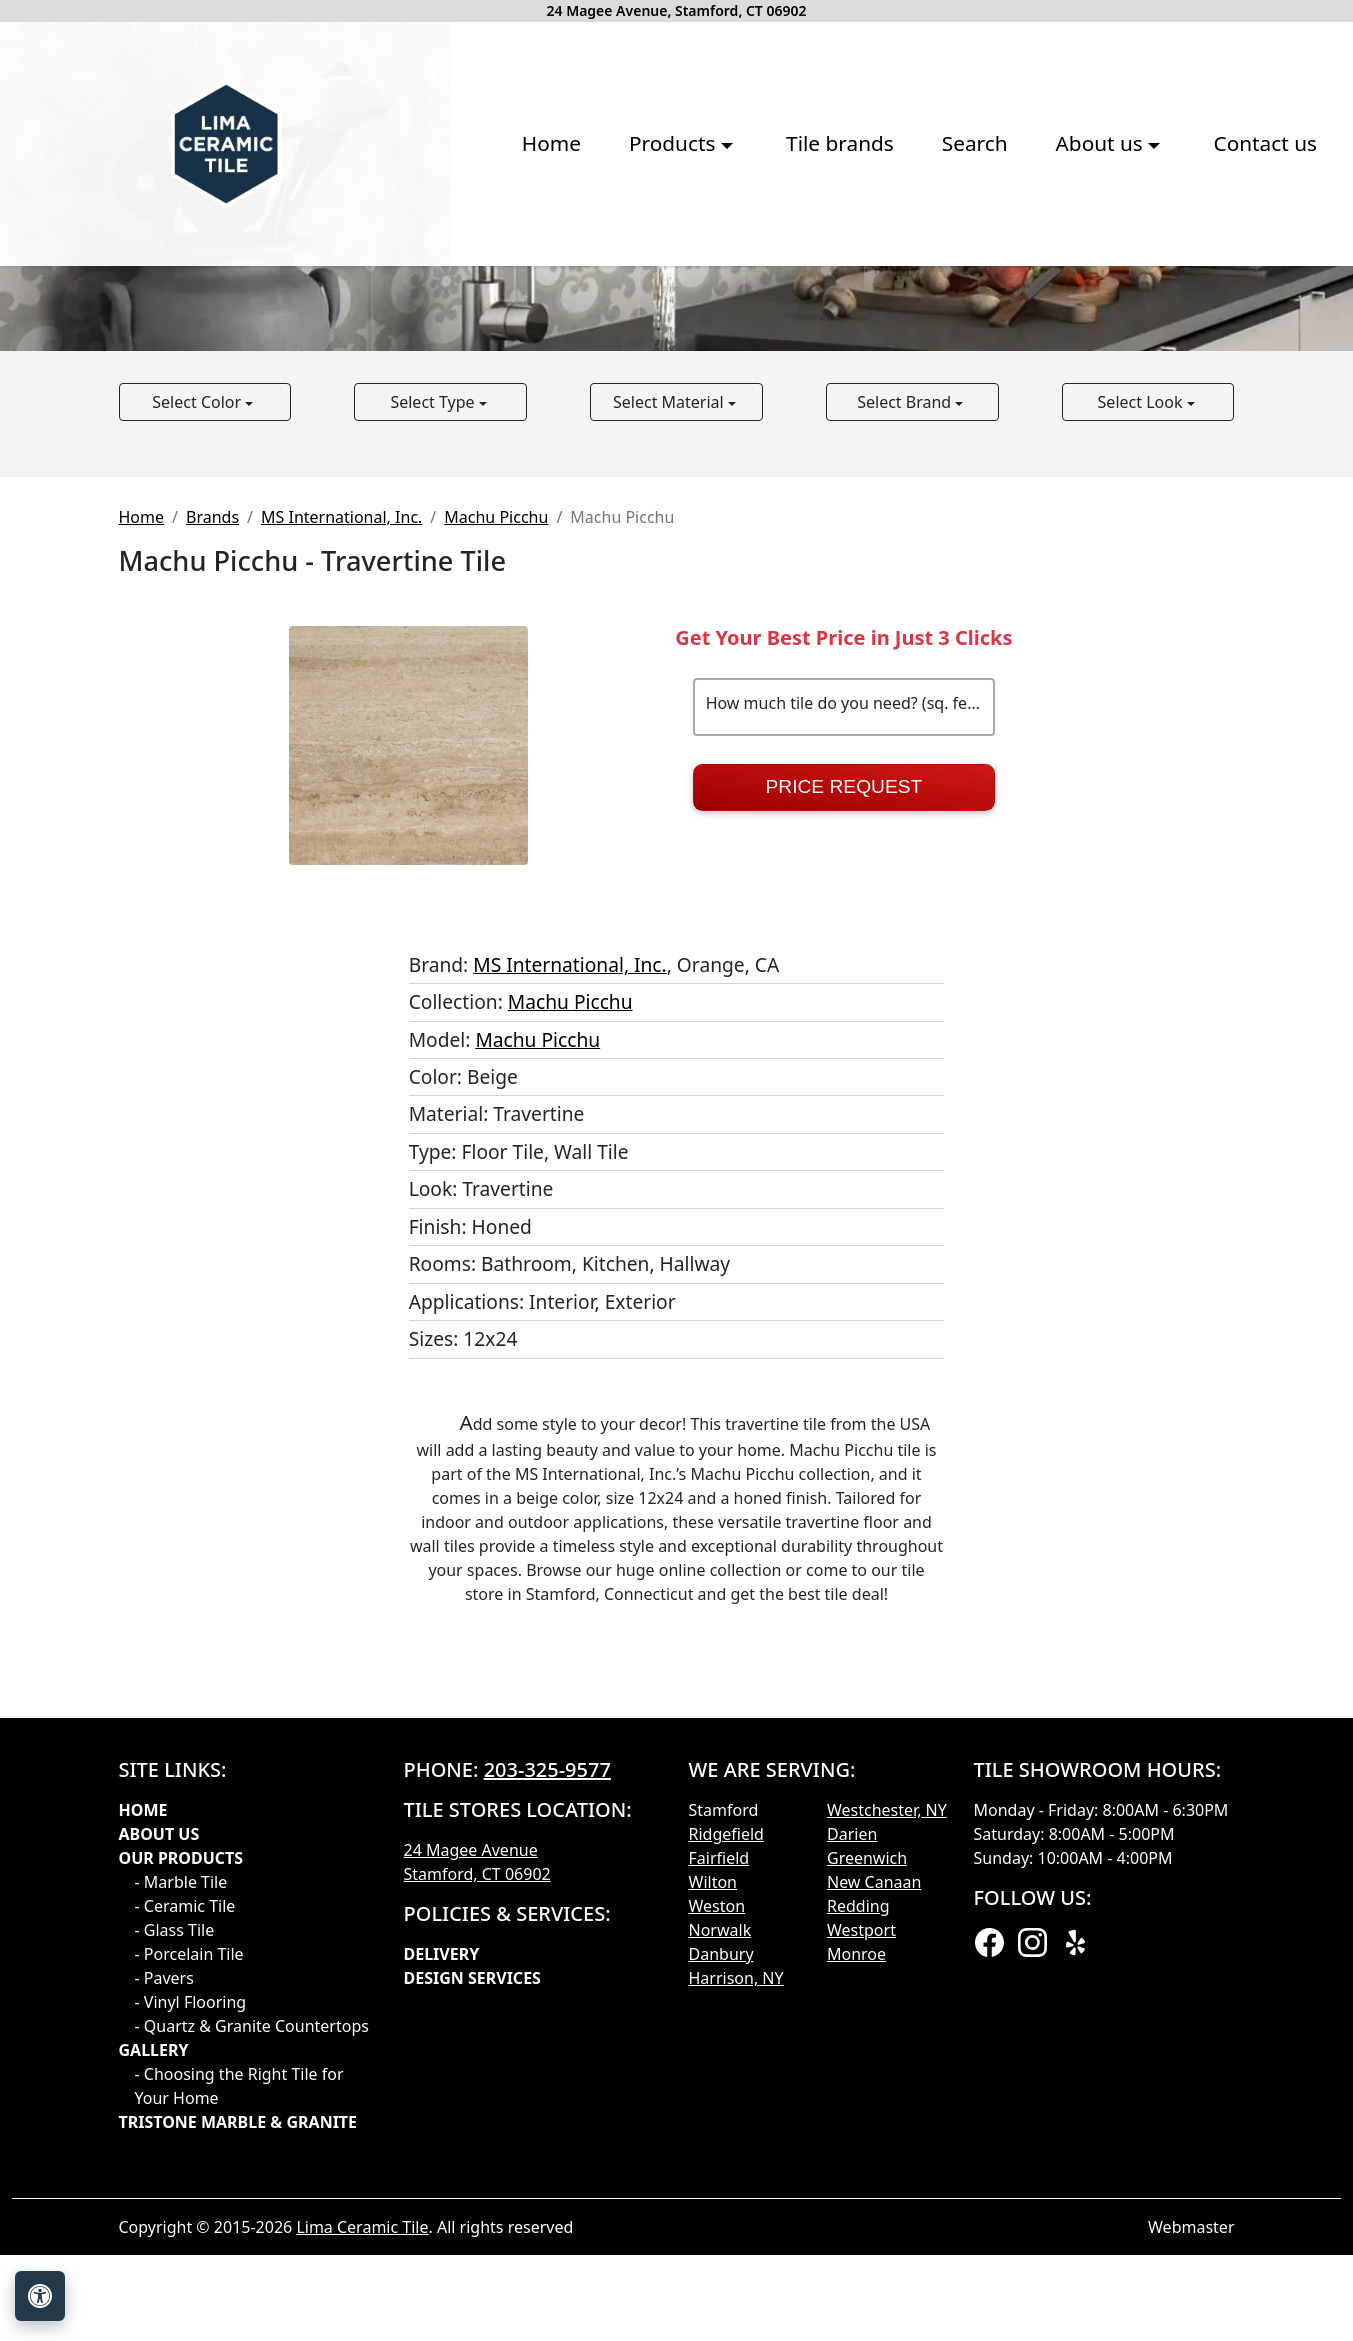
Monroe (856, 2267)
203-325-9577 (547, 2082)
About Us (159, 2147)
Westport (861, 2243)
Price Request (844, 1099)
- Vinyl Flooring (191, 2315)
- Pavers (164, 2291)
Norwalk (720, 2243)
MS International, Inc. (341, 830)
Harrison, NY (736, 2291)
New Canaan (874, 2195)
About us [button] (859, 289)
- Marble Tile (181, 2195)
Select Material (670, 715)
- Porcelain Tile (189, 2267)
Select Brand (906, 715)
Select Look (1142, 715)
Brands (212, 830)
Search (732, 289)
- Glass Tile (175, 2243)
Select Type (434, 715)
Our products (181, 2171)
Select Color (198, 715)
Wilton (713, 2195)
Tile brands (597, 289)
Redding (858, 2219)
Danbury (721, 2267)
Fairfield (719, 2171)
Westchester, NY (887, 2123)
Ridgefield (726, 2147)
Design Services (472, 2291)
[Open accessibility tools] (40, 2296)
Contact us (1022, 289)
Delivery (442, 2267)
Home (308, 289)
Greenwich (867, 2171)
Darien (852, 2147)
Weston (717, 2219)
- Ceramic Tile (185, 2219)
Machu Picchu (496, 830)
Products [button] (432, 289)
